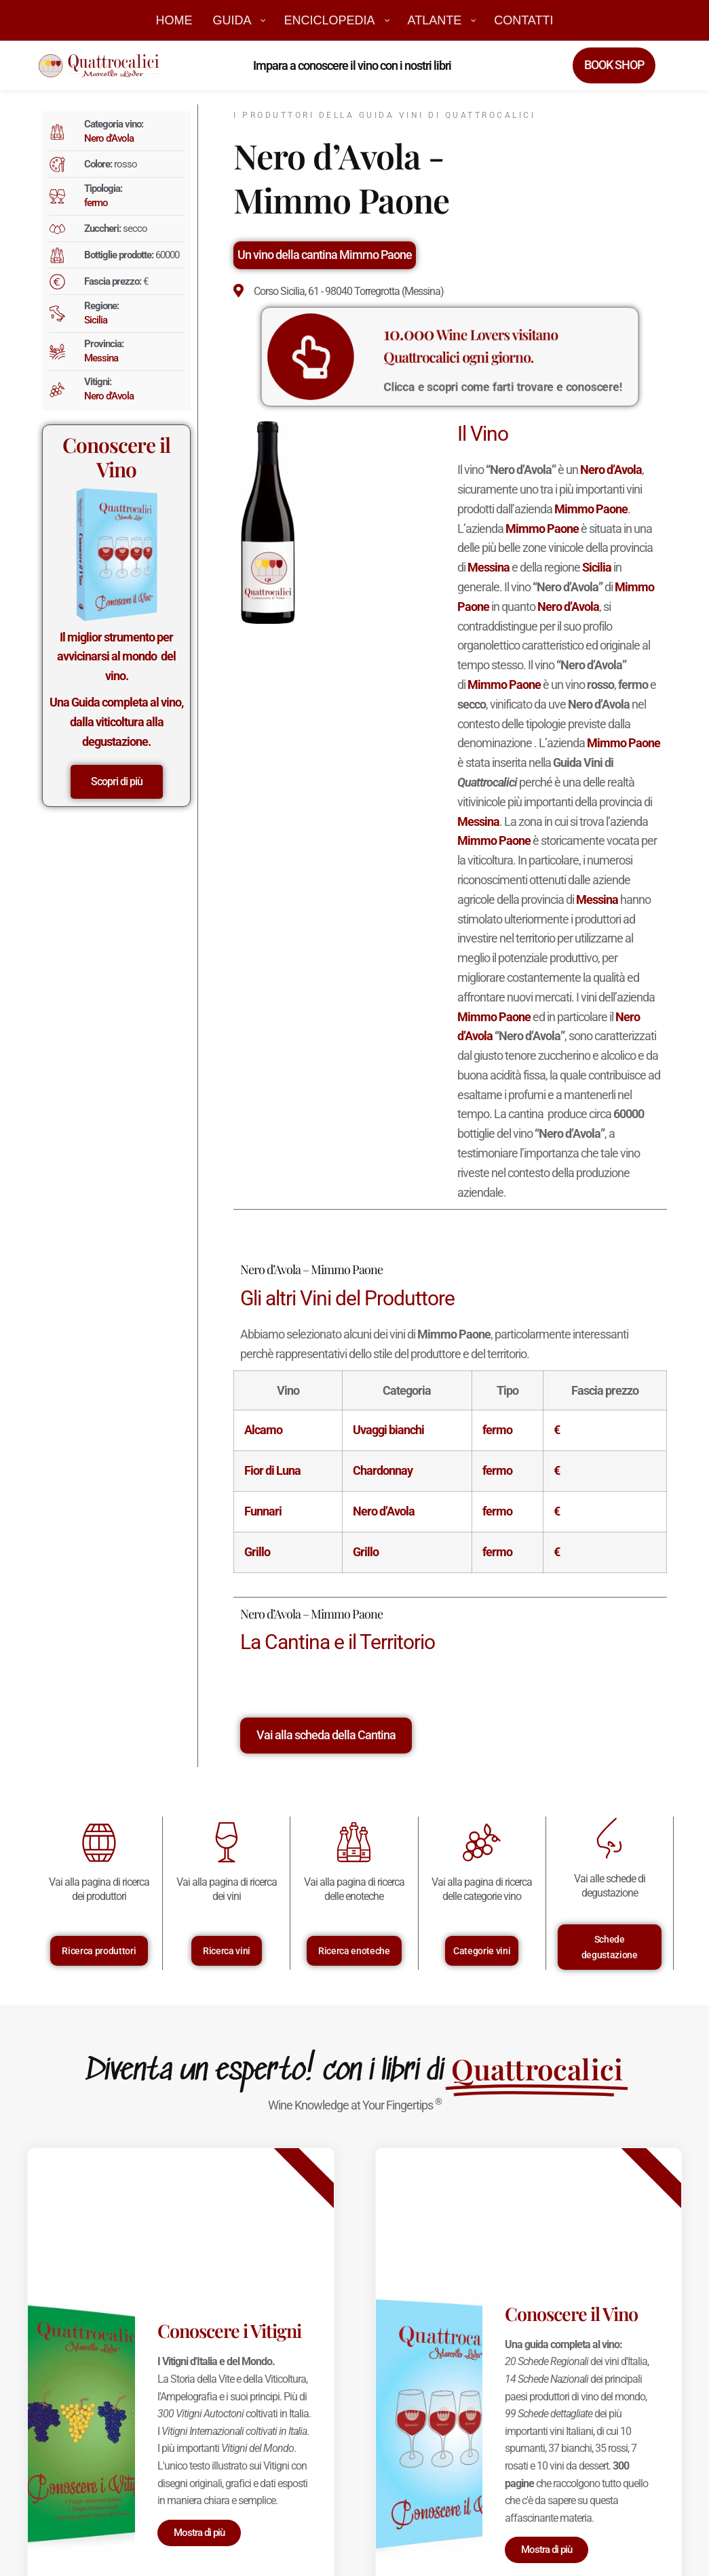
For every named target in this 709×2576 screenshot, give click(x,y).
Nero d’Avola (109, 138)
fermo (96, 203)
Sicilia (95, 320)
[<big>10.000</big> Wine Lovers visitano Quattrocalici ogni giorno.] (363, 357)
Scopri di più (116, 781)
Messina (101, 358)
